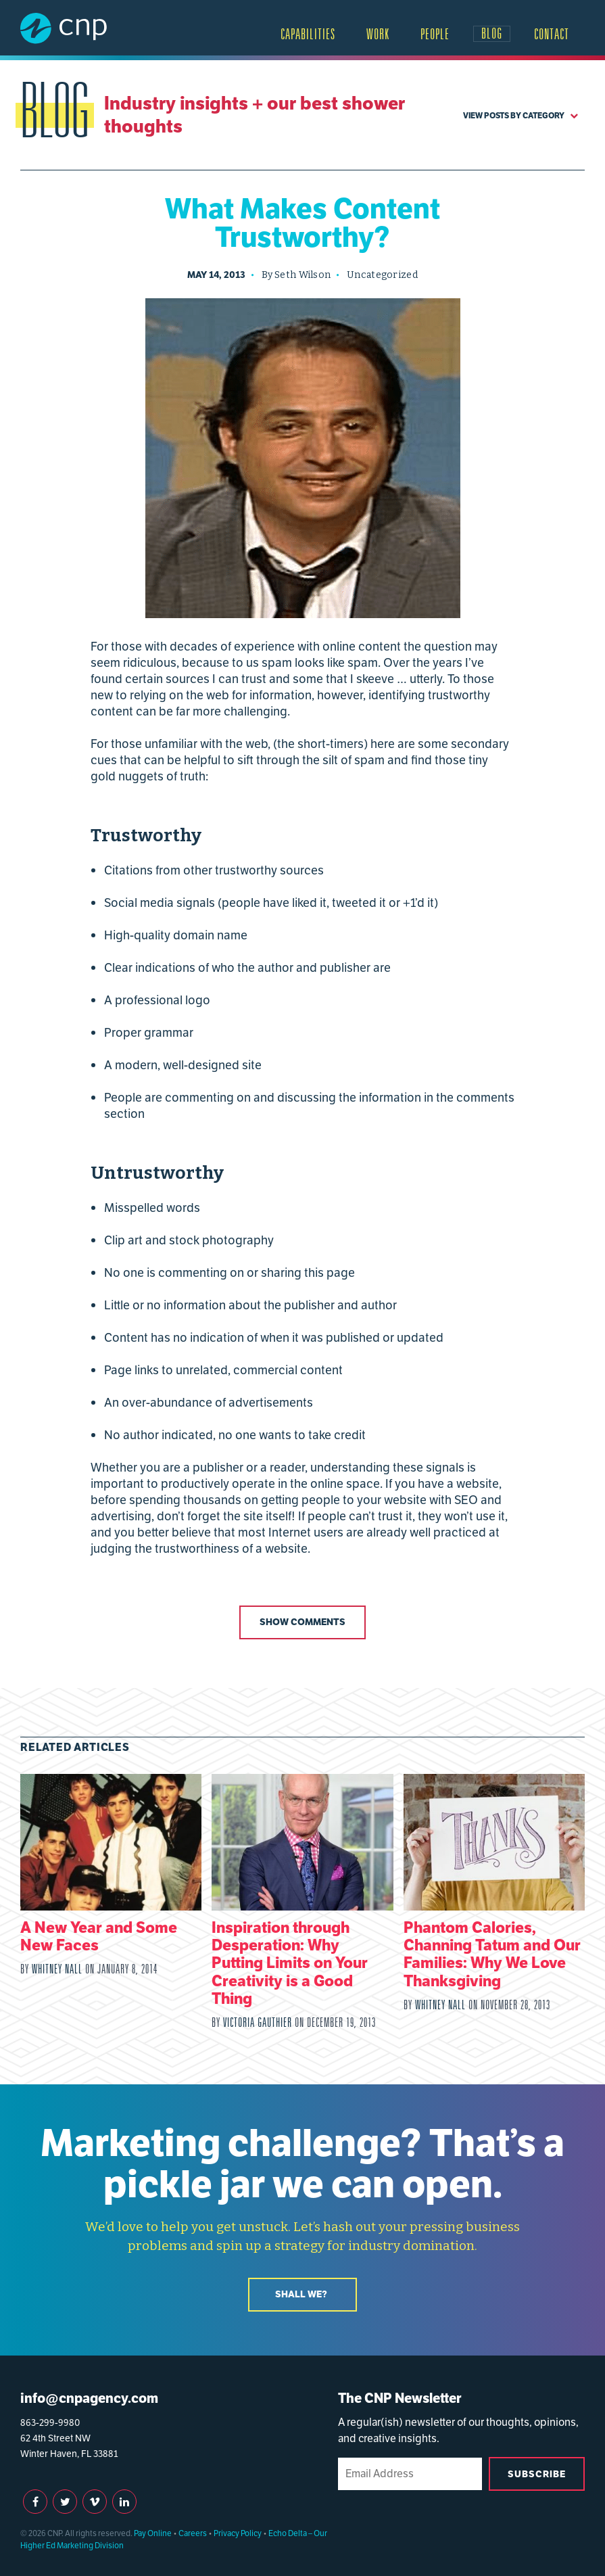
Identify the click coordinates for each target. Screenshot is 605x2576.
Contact (551, 34)
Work (377, 34)
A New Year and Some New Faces (98, 1935)
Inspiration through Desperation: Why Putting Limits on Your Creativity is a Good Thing (290, 1963)
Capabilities (308, 34)
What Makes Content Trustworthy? (302, 223)
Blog (491, 33)
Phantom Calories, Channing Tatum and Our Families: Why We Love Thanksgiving (492, 1953)
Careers (192, 2533)
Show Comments (302, 1622)
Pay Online (153, 2533)
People (435, 34)
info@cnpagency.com (89, 2398)
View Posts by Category (520, 115)
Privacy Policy (238, 2533)
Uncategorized (382, 275)
